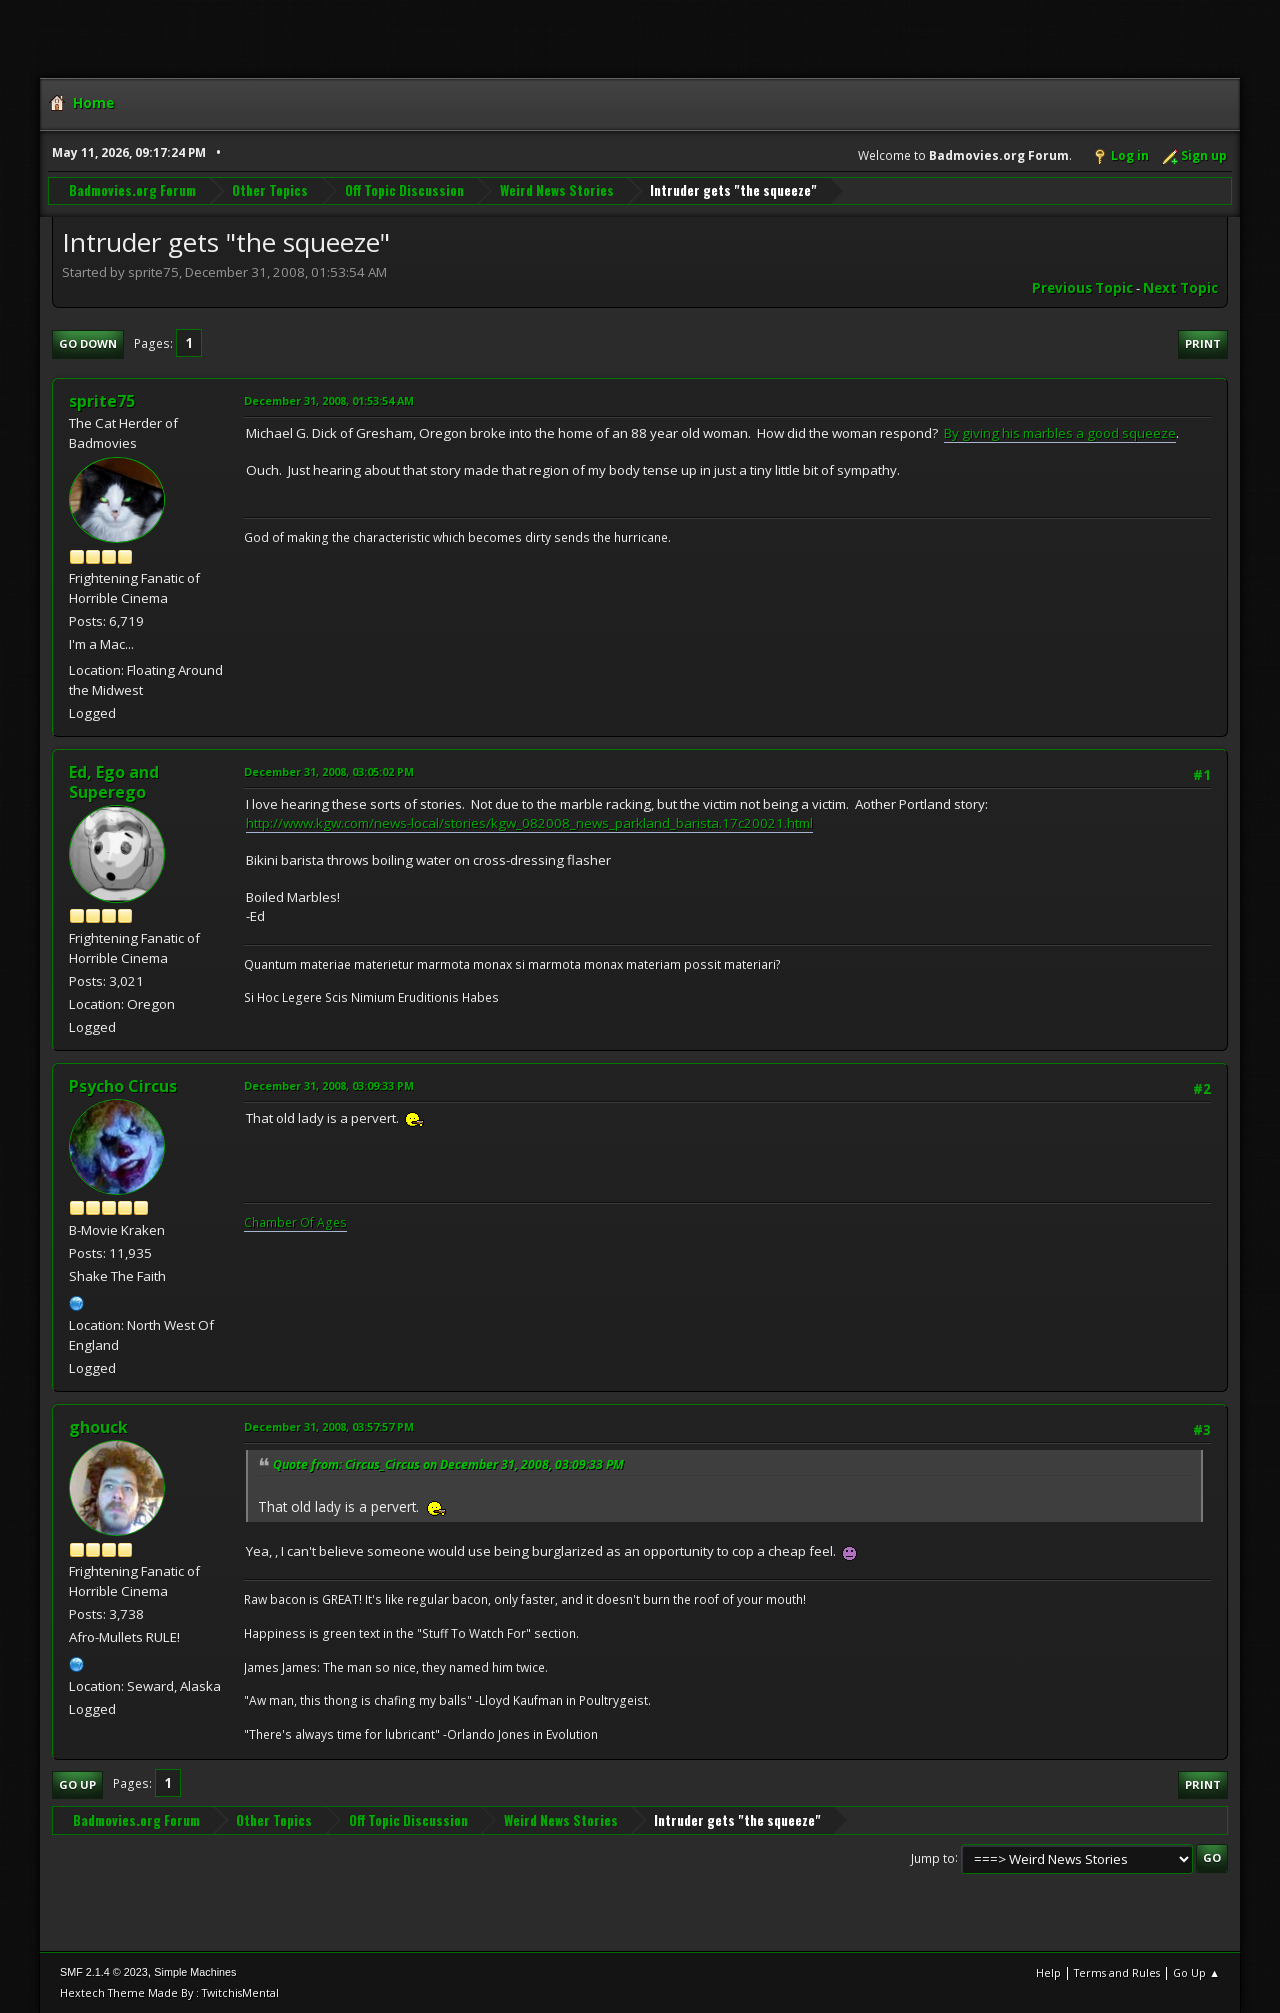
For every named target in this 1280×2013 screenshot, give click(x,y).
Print (1203, 343)
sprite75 (102, 401)
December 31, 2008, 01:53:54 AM (329, 400)
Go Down (88, 343)
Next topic (1180, 288)
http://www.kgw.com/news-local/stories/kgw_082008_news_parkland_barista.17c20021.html (529, 823)
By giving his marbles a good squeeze (1060, 433)
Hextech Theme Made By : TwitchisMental (169, 1992)
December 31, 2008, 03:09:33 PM (329, 1085)
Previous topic (1082, 288)
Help (1048, 1972)
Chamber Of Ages (295, 1222)
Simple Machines (195, 1972)
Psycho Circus (123, 1086)
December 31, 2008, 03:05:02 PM (329, 771)
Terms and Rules (1117, 1972)
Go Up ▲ (1196, 1972)
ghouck (98, 1427)
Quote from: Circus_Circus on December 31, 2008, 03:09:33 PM (448, 1464)
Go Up (77, 1784)
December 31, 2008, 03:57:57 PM (329, 1426)
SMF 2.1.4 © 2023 (104, 1972)
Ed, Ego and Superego (114, 782)
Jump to (933, 1857)
